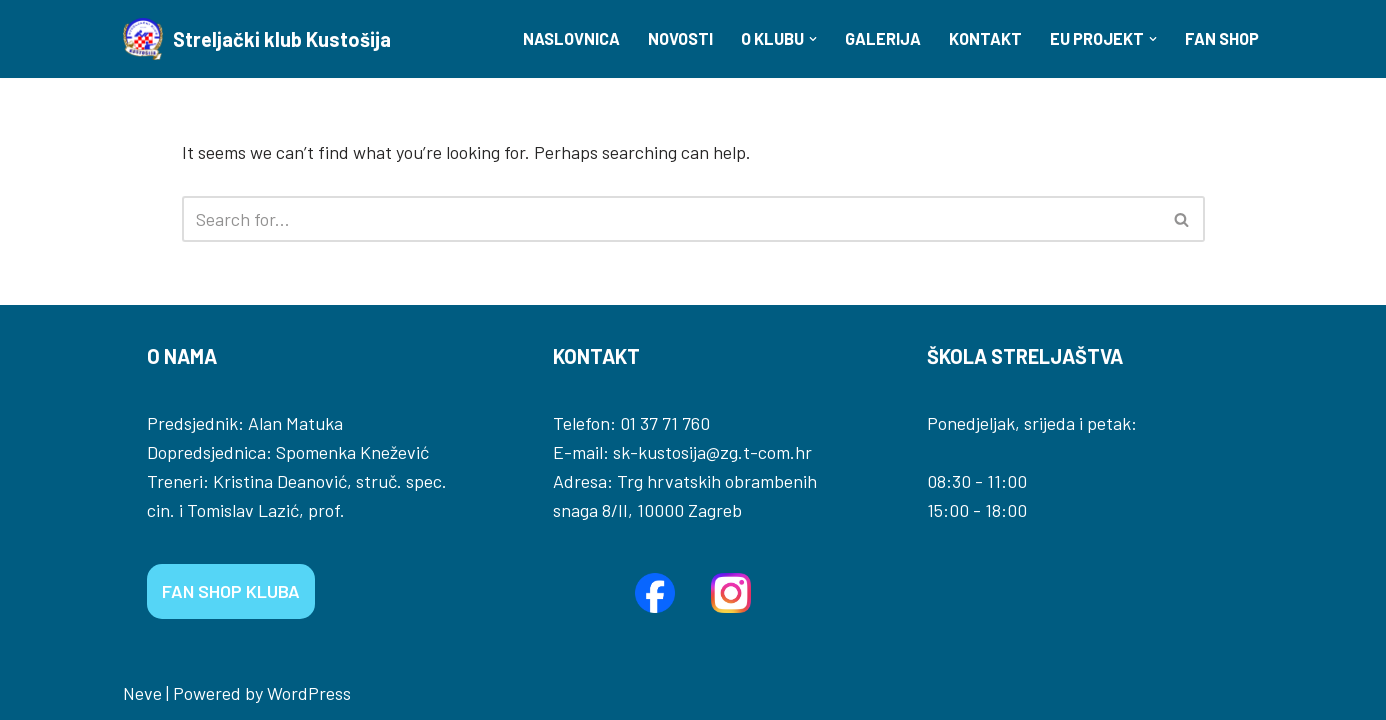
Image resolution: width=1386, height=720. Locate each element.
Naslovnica (571, 38)
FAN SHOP (1222, 38)
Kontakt (985, 38)
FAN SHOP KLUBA (231, 591)
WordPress (309, 693)
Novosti (680, 38)
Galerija (883, 38)
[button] (813, 39)
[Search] (671, 219)
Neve (142, 693)
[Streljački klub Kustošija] (257, 39)
